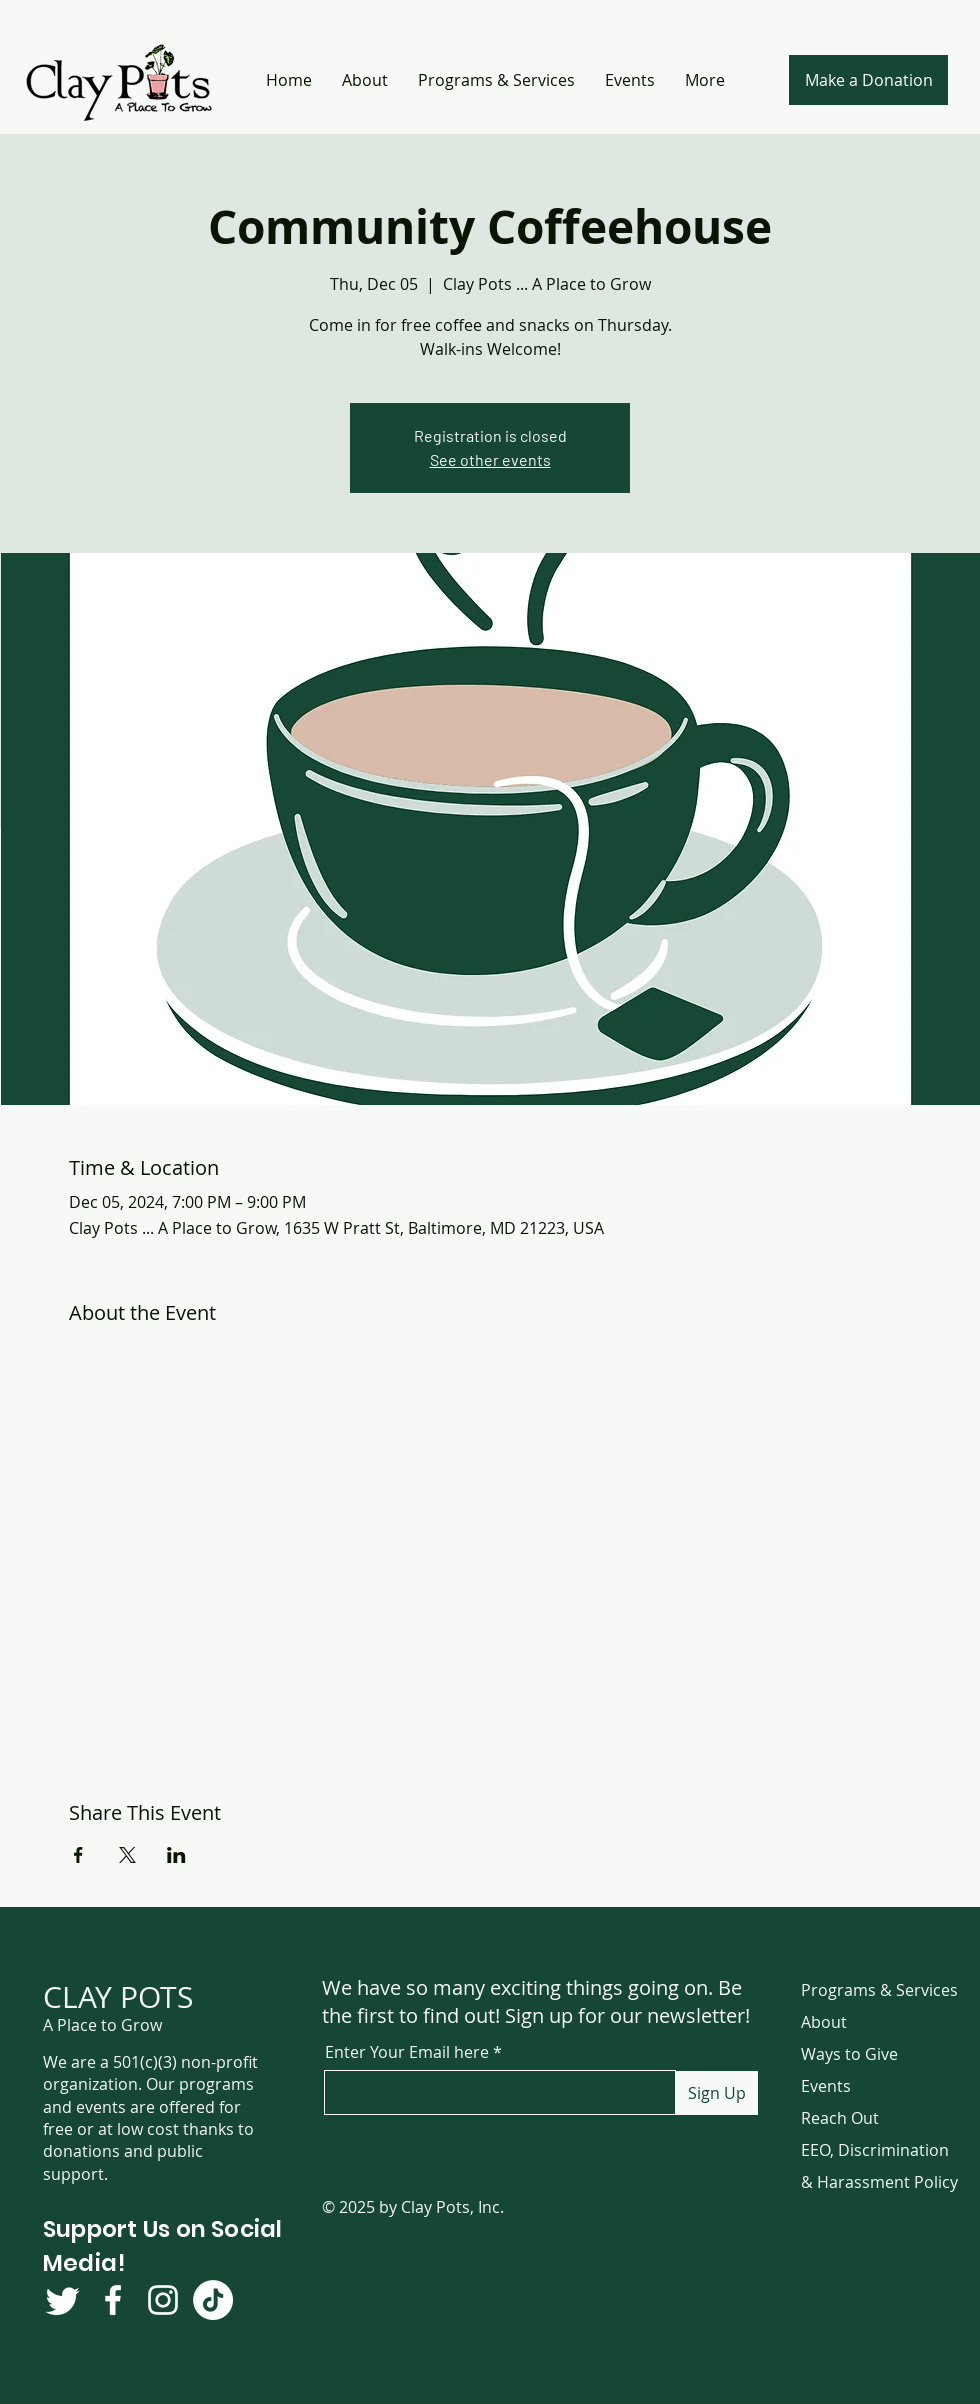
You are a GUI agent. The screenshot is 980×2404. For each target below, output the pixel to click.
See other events (490, 459)
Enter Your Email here (407, 2052)
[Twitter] (63, 2300)
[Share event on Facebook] (78, 1855)
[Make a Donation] (868, 80)
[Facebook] (113, 2300)
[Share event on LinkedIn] (176, 1855)
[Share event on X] (127, 1855)
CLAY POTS (118, 1997)
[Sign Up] (716, 2093)
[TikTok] (213, 2300)
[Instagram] (163, 2300)
